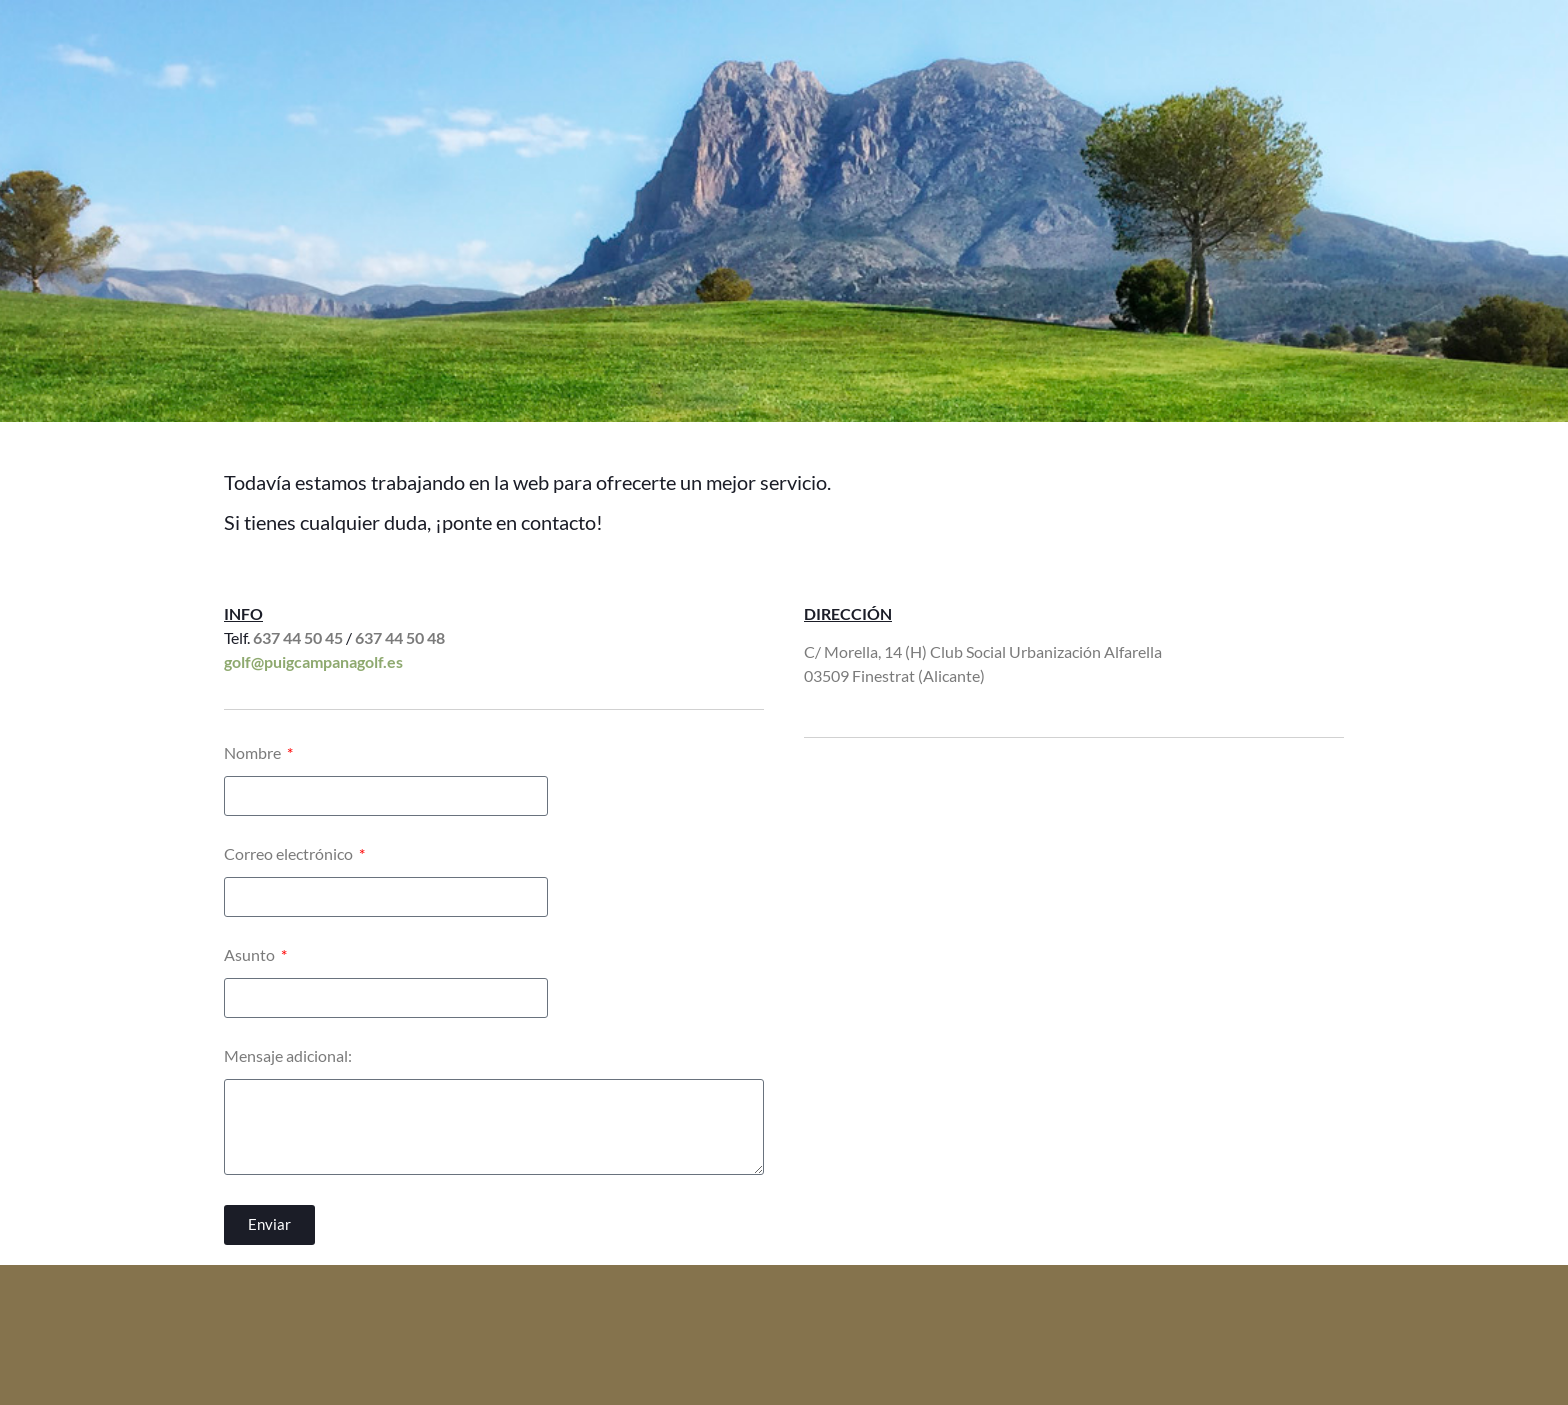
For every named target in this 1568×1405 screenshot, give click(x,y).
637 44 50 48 (400, 637)
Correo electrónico (290, 854)
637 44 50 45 (298, 637)
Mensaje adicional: (288, 1056)
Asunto (251, 955)
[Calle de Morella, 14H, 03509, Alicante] (1074, 923)
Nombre (254, 753)
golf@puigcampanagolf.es (313, 661)
